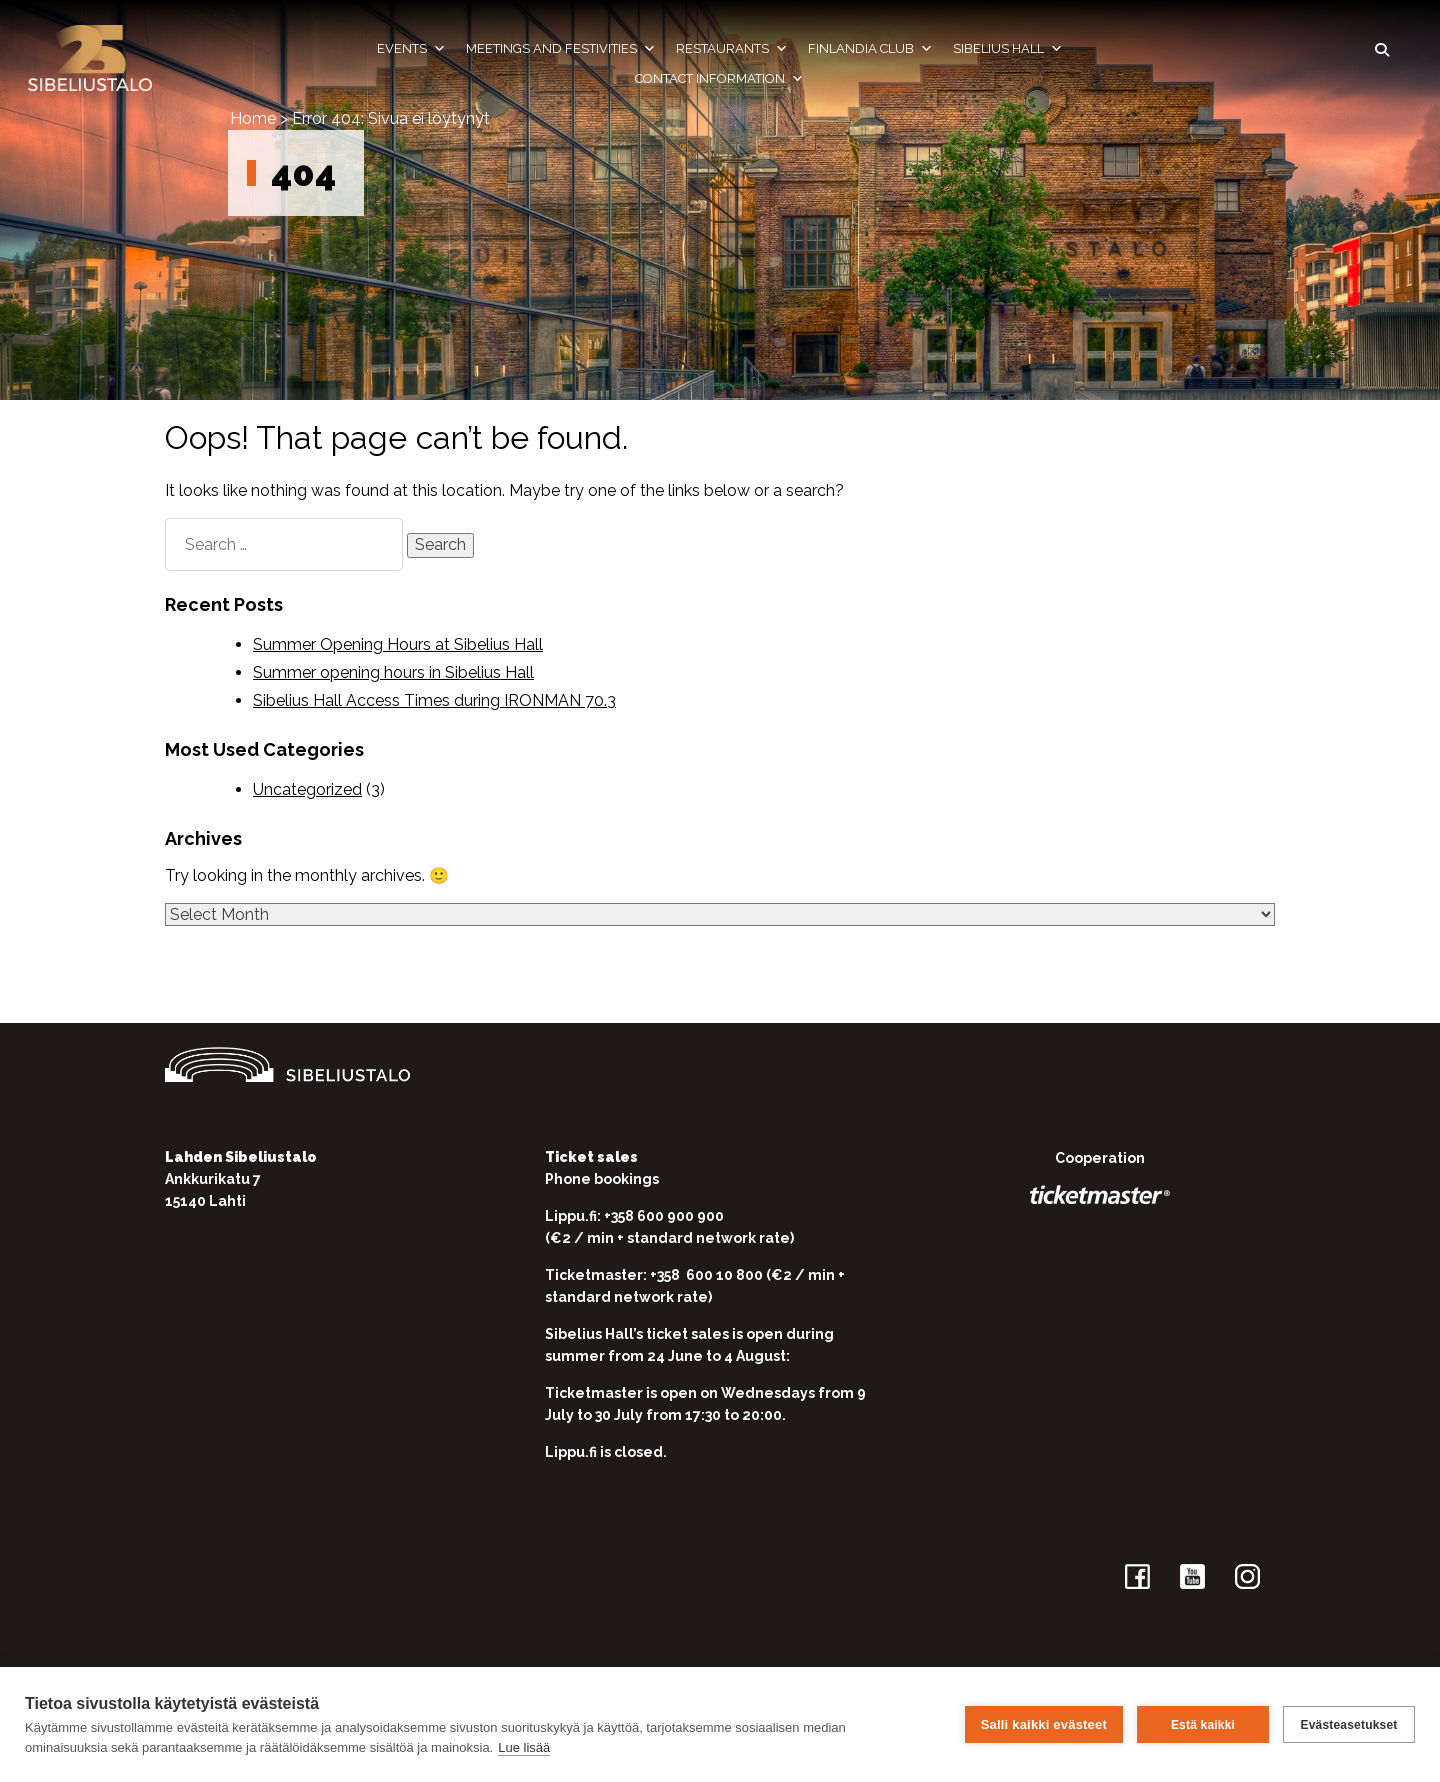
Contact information (719, 79)
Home (253, 118)
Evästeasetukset (1348, 1725)
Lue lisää (524, 1747)
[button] (1382, 50)
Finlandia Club (870, 49)
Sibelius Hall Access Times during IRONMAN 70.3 (434, 700)
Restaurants (732, 49)
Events (411, 49)
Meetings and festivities (561, 49)
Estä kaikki (1203, 1725)
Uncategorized (307, 789)
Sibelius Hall (1008, 49)
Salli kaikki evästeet (1044, 1724)
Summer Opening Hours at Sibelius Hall (398, 644)
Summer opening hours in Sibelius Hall (393, 672)
